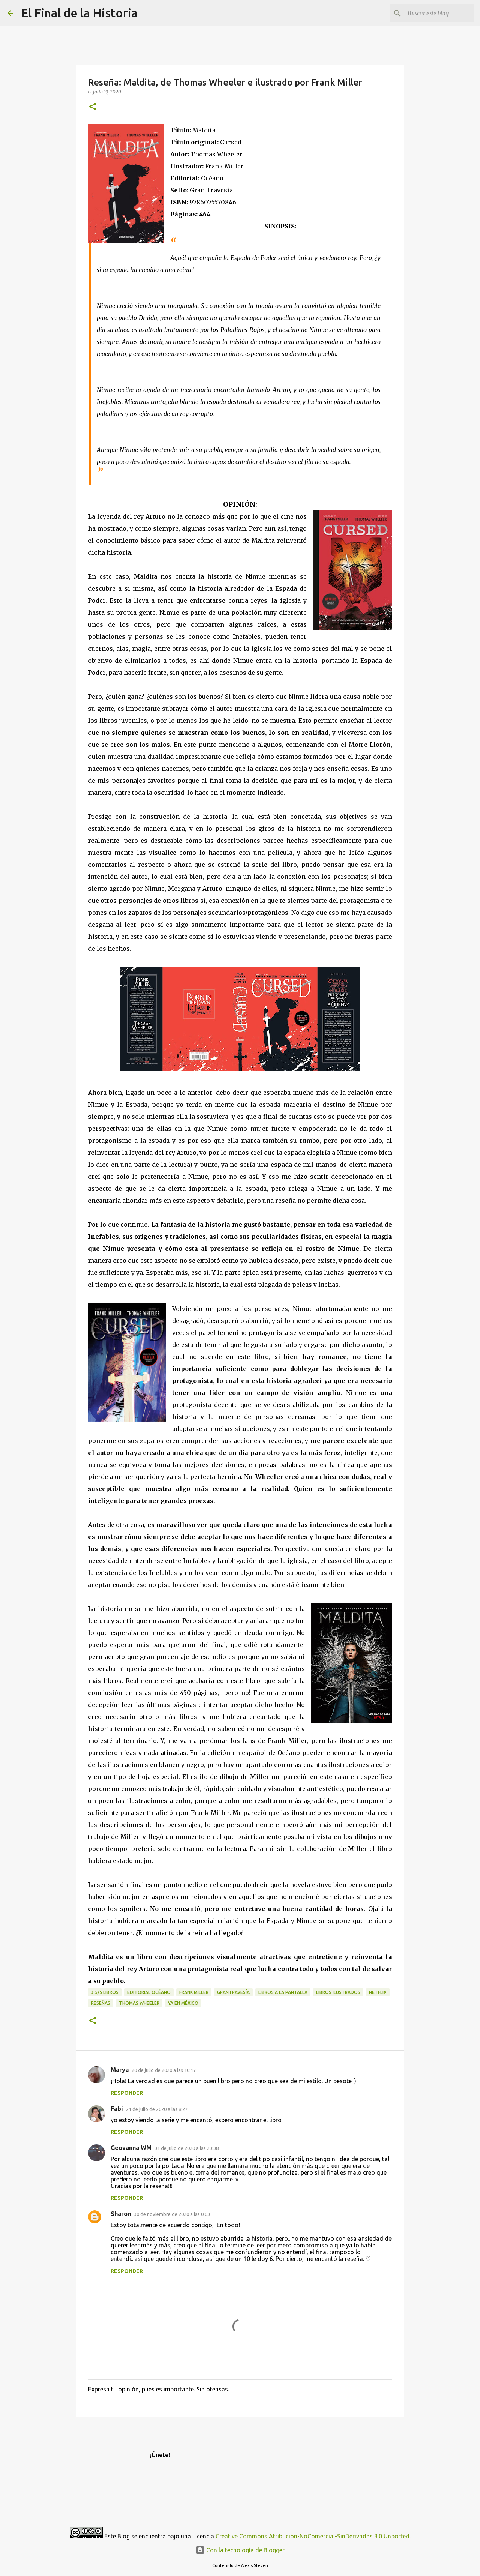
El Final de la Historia (79, 13)
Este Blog (117, 2536)
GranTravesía (233, 1992)
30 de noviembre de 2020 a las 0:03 (172, 2214)
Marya (120, 2069)
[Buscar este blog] (434, 13)
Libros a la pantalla (283, 1992)
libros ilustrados (338, 1992)
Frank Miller (193, 1992)
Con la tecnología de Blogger (240, 2550)
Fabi (117, 2108)
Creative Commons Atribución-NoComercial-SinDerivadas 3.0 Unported (313, 2536)
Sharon (121, 2213)
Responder (127, 2093)
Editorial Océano (149, 1992)
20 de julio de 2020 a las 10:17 (164, 2070)
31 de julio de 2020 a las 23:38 (186, 2148)
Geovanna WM (131, 2147)
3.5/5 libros (104, 1992)
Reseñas (100, 2003)
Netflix (378, 1992)
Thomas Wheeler (139, 2003)
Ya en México (183, 2003)
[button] (92, 107)
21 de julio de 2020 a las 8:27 (157, 2109)
